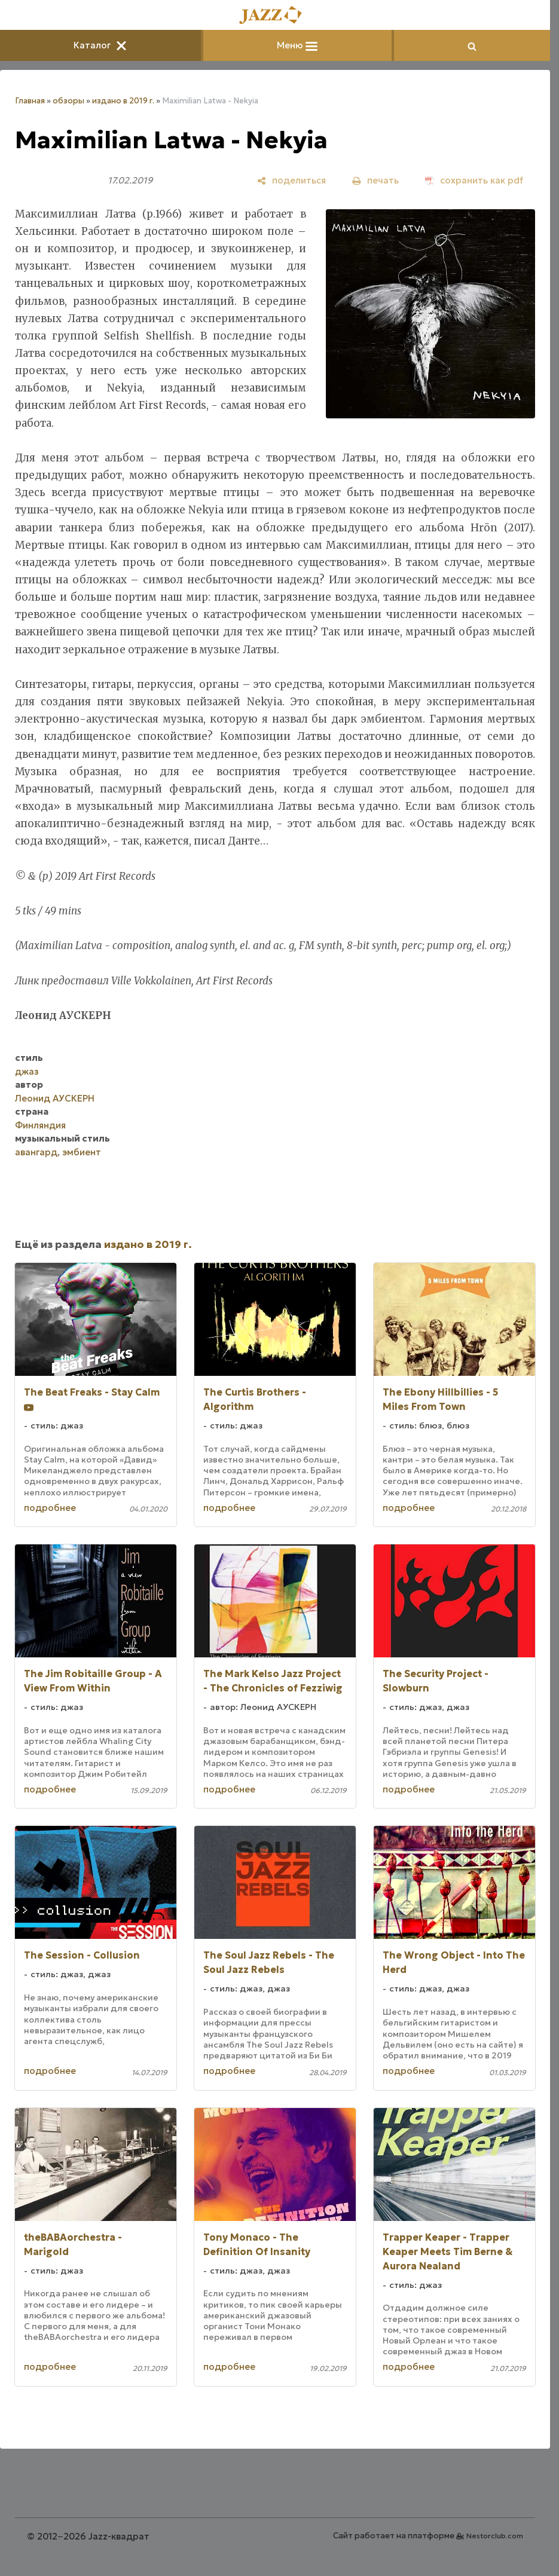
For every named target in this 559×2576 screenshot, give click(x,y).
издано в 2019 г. (123, 101)
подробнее (50, 1507)
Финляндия (40, 1125)
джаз (27, 1071)
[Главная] (275, 16)
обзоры (68, 101)
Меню (297, 45)
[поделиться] (291, 180)
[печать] (375, 180)
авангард (36, 1152)
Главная (30, 101)
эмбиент (81, 1152)
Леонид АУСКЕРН (54, 1098)
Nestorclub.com (494, 2535)
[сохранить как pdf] (474, 180)
